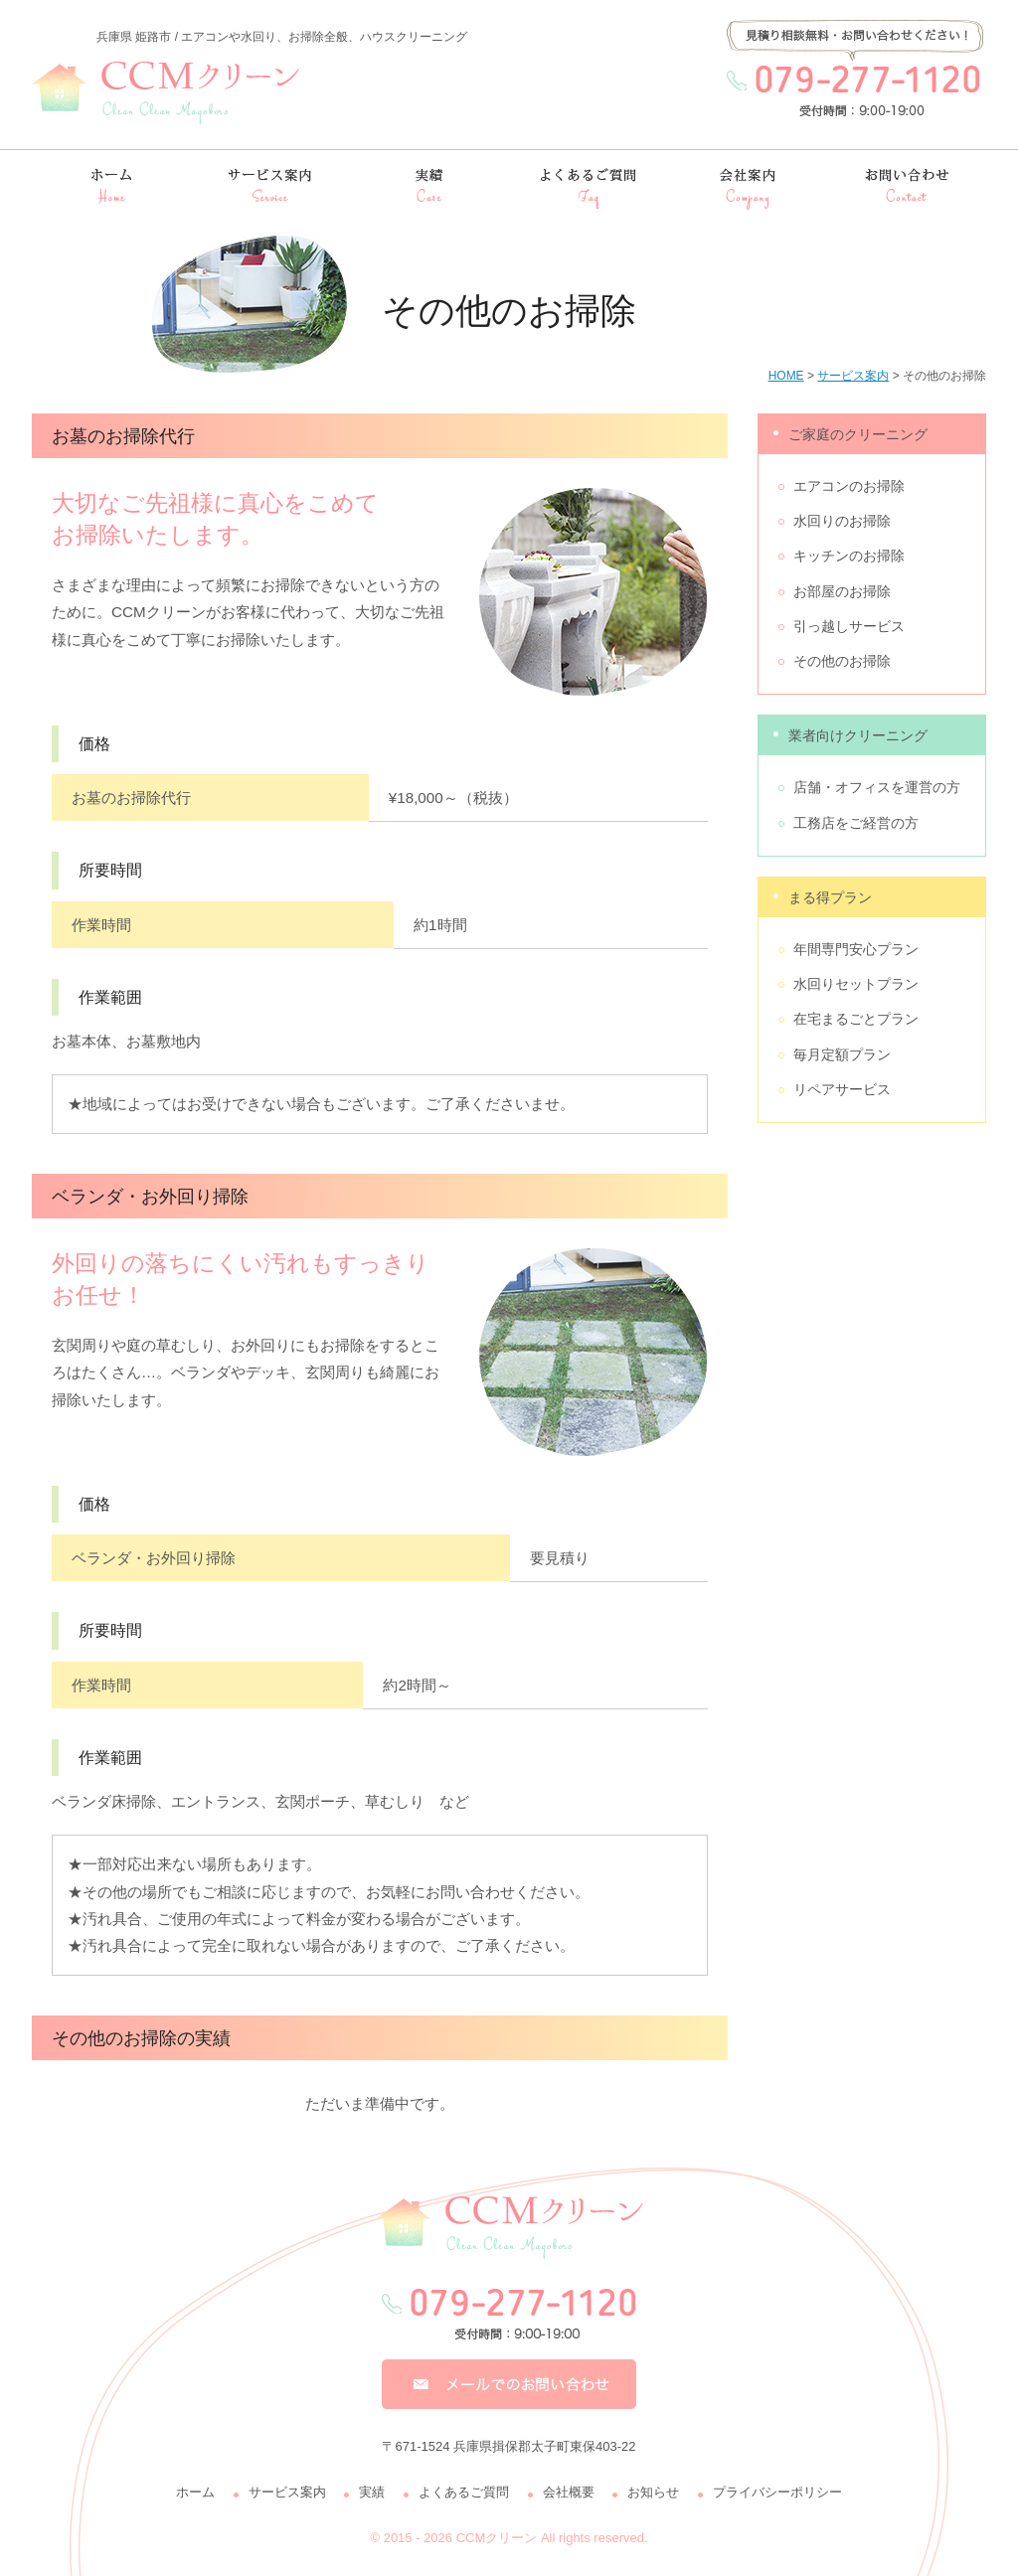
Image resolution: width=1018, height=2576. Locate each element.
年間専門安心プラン (856, 949)
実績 (372, 2492)
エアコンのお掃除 (849, 486)
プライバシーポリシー (777, 2492)
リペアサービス (842, 1089)
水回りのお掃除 (842, 521)
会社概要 (568, 2492)
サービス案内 (853, 376)
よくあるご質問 (464, 2492)
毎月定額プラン (842, 1054)
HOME (786, 376)
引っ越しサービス (849, 626)
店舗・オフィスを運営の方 (876, 787)
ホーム (195, 2492)
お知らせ (653, 2492)
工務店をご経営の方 (856, 823)
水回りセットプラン (856, 984)
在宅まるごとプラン (856, 1019)
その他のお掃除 (842, 661)
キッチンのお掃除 (849, 556)
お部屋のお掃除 (842, 591)
